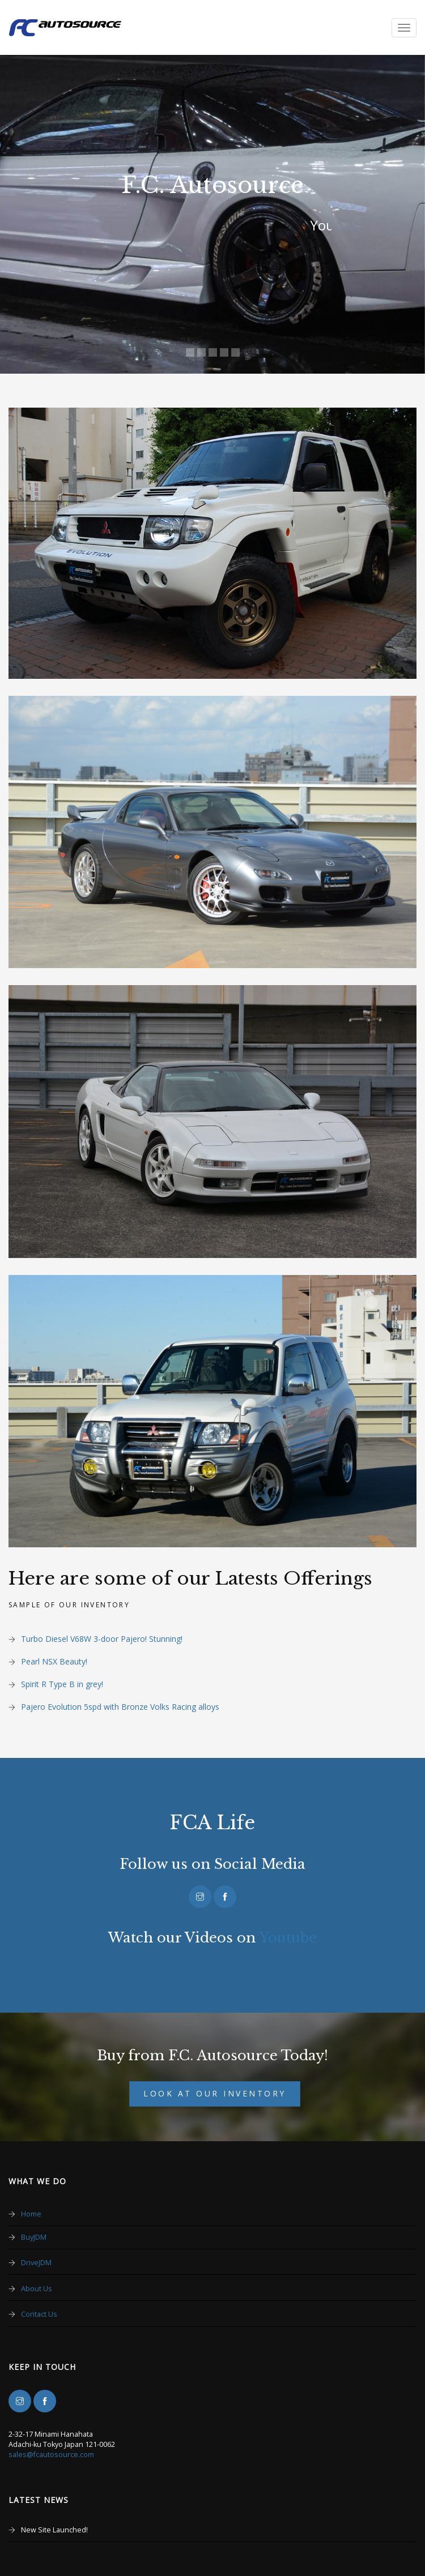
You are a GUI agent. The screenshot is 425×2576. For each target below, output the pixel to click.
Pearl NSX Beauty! (54, 1661)
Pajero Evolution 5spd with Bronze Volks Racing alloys (120, 1706)
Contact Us (39, 2314)
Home (31, 2214)
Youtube (288, 1937)
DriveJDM (36, 2262)
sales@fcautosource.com (51, 2454)
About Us (36, 2288)
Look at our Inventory (214, 2093)
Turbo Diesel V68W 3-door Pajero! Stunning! (101, 1638)
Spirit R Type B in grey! (62, 1684)
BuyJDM (33, 2237)
